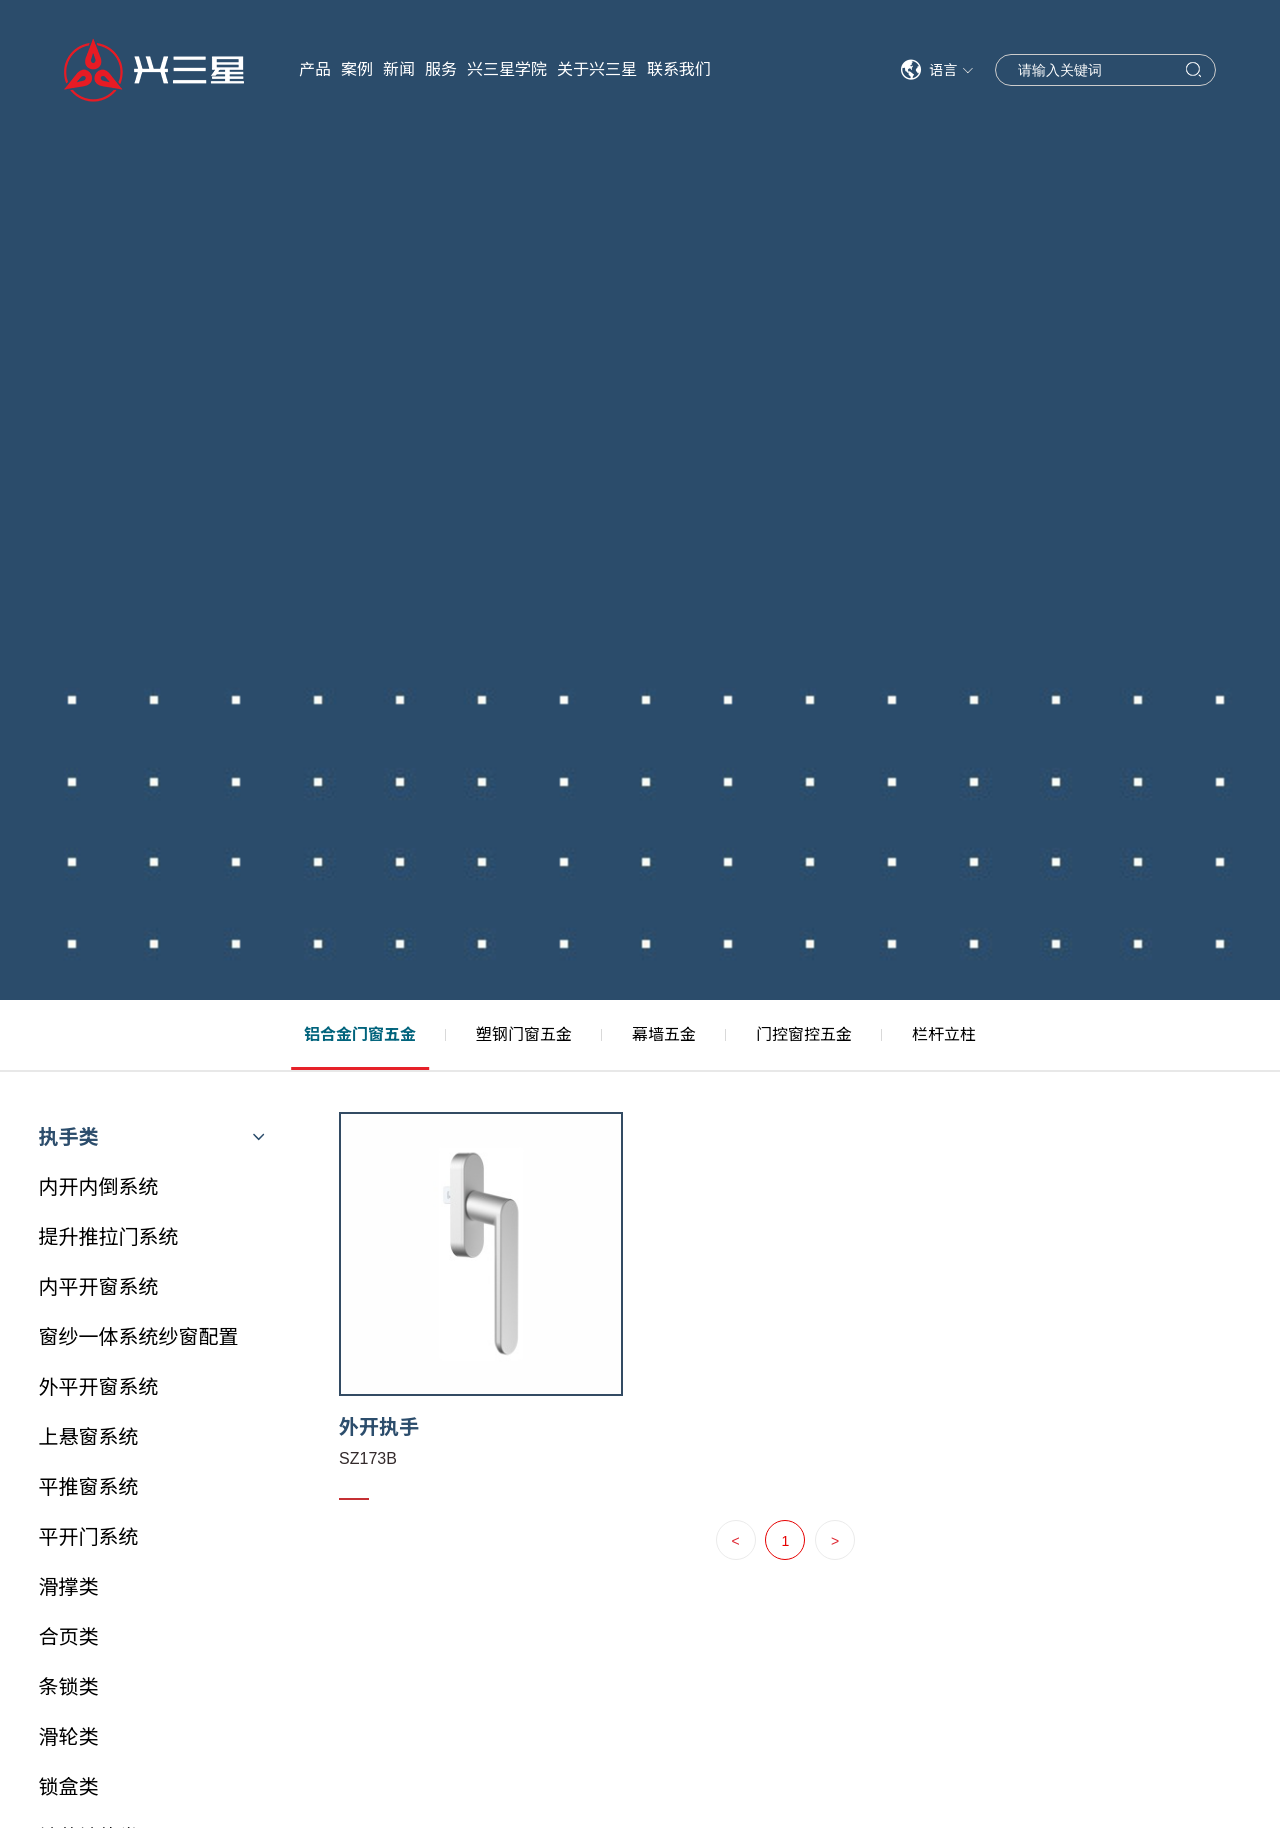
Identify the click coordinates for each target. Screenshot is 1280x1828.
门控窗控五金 (804, 1034)
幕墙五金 (664, 1034)
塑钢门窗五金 (524, 1034)
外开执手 (379, 1427)
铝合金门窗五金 (360, 1034)
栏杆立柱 (944, 1034)
